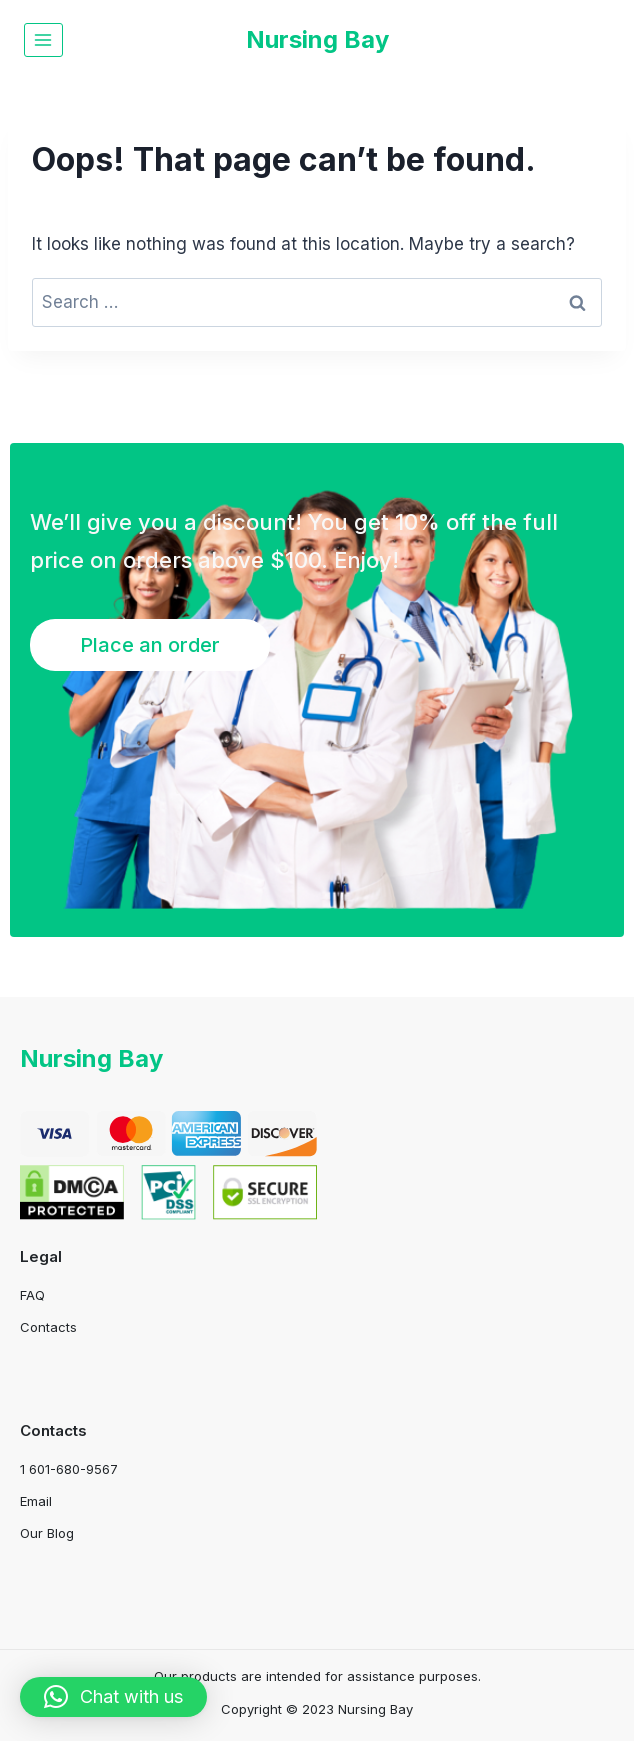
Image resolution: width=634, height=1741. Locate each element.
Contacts (48, 1327)
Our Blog (47, 1533)
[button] (113, 1697)
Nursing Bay (91, 1058)
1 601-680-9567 (69, 1469)
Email (36, 1501)
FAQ (32, 1295)
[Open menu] (43, 39)
